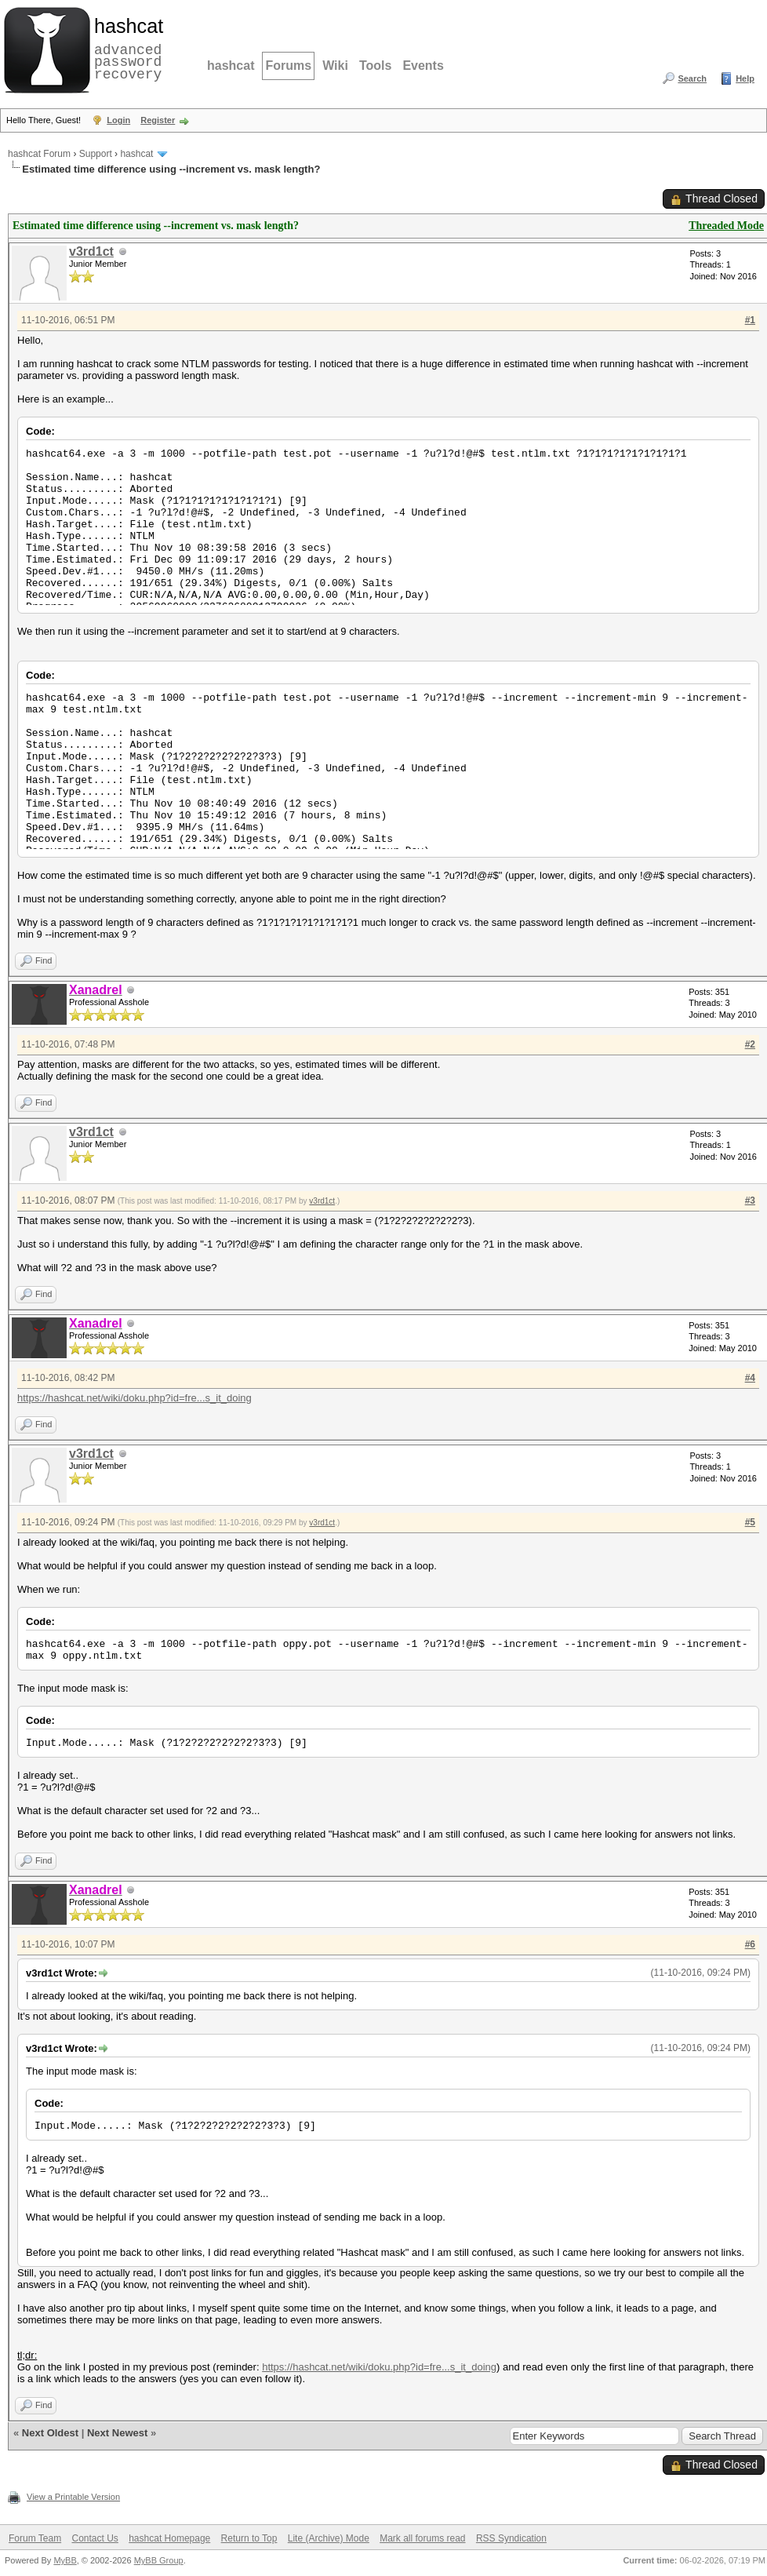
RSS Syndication (511, 2538)
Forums (288, 65)
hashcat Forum (39, 153)
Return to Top (249, 2538)
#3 (750, 1200)
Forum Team (35, 2538)
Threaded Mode (726, 225)
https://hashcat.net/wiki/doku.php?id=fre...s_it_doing (134, 1398)
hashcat (230, 65)
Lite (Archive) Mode (328, 2538)
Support (95, 153)
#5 (750, 1522)
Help (745, 78)
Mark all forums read (422, 2538)
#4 (750, 1377)
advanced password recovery (125, 48)
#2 (750, 1044)
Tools (375, 65)
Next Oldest (50, 2433)
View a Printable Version (73, 2496)
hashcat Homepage (169, 2538)
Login (118, 120)
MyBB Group (159, 2560)
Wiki (335, 65)
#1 (750, 320)
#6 (750, 1944)
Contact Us (94, 2538)
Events (422, 65)
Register (157, 120)
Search (692, 78)
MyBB (64, 2560)
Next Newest (117, 2433)
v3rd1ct (91, 251)
